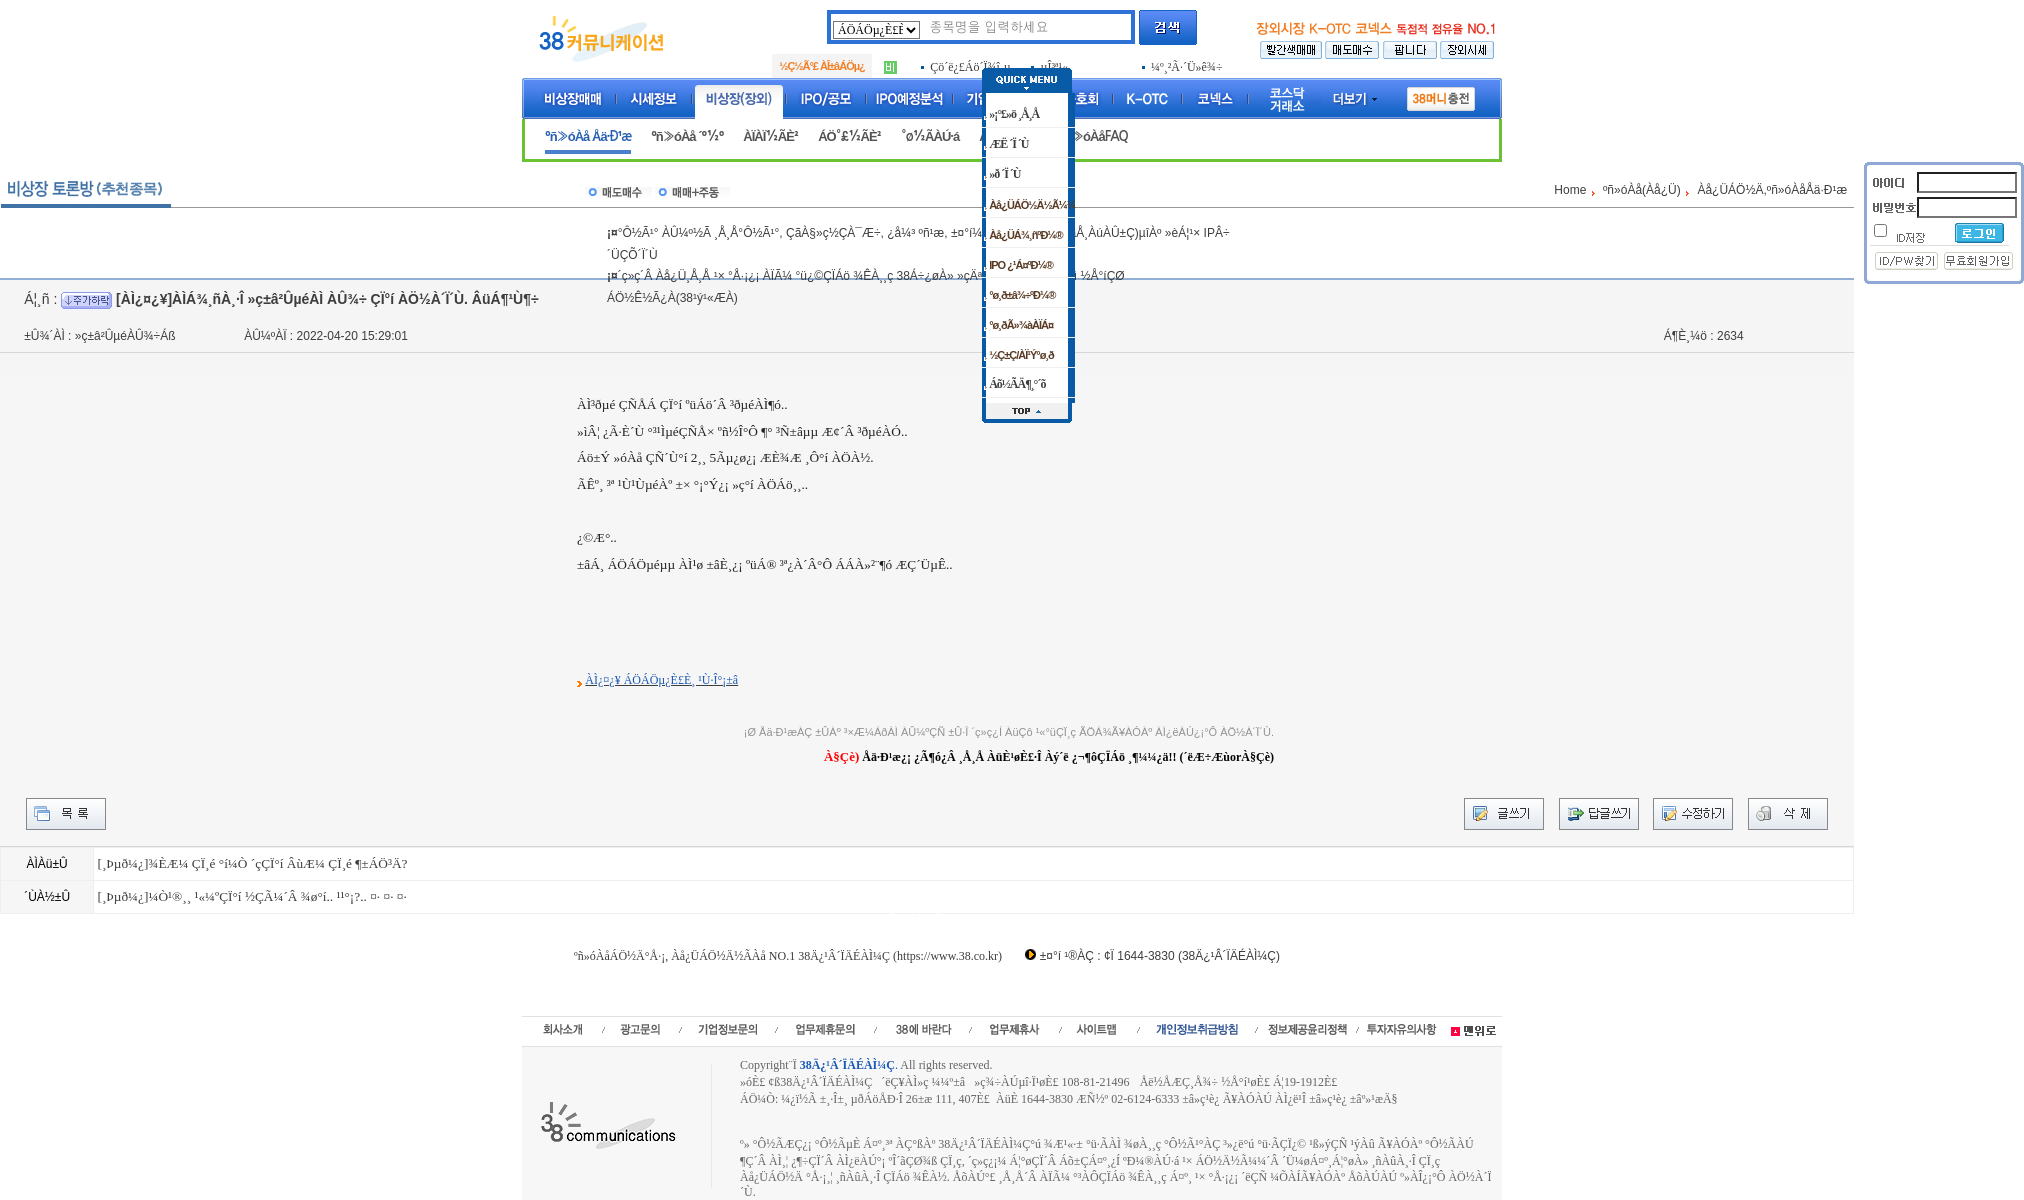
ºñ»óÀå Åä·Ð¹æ (588, 136)
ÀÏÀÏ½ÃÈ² (770, 136)
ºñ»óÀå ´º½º (687, 136)
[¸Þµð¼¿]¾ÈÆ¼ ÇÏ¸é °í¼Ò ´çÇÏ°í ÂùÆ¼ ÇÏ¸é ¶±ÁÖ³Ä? (252, 863)
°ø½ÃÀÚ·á (930, 136)
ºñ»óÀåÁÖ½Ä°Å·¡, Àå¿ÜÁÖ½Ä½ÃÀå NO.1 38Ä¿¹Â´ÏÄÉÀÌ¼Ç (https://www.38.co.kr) (788, 956)
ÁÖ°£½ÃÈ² (849, 136)
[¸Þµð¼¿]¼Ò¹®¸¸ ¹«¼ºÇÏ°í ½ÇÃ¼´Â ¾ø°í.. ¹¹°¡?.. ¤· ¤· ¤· (251, 896)
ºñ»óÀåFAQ (1094, 136)
